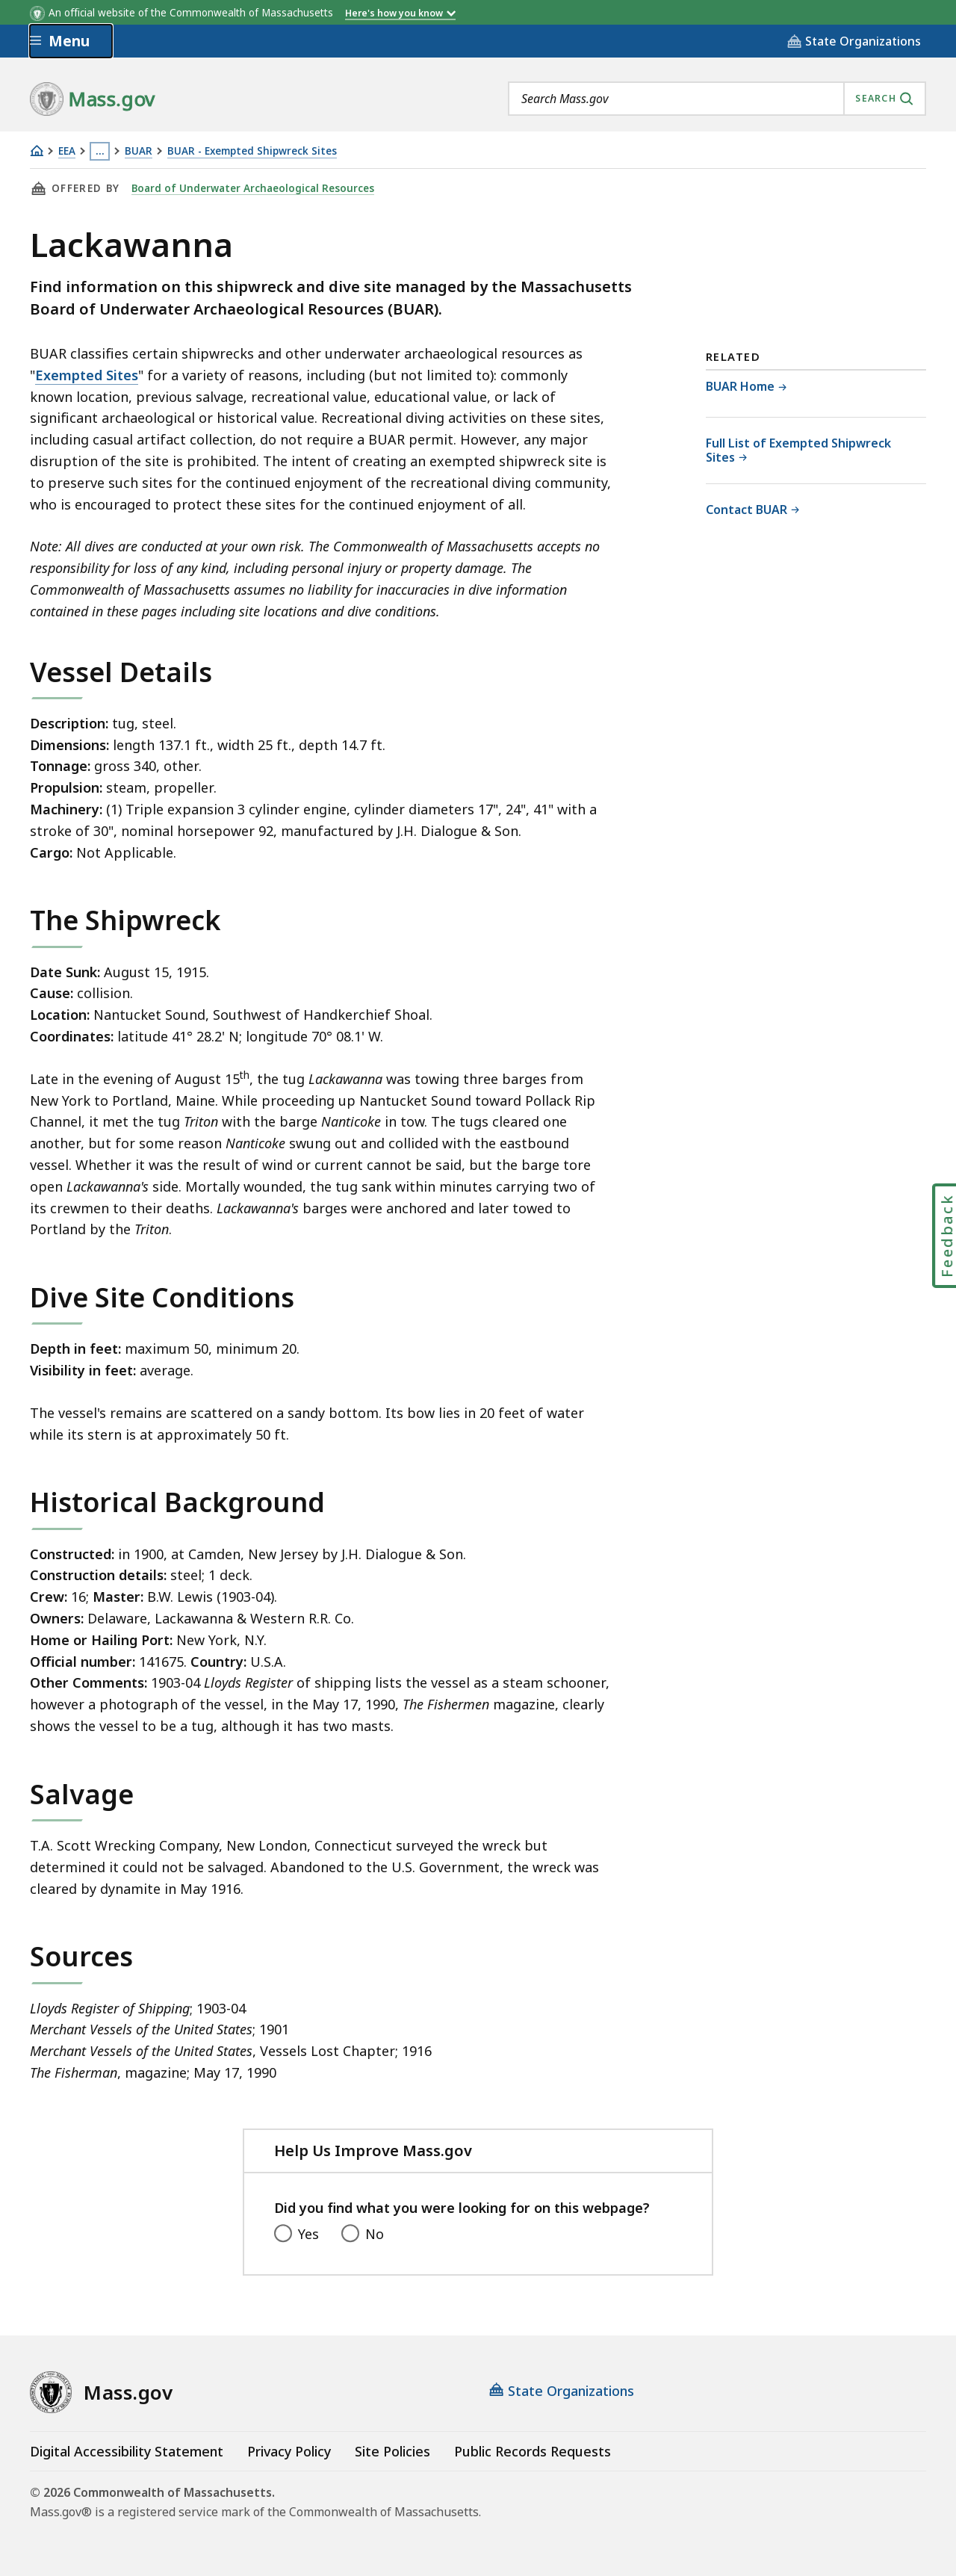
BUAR (138, 151)
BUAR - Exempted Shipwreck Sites (252, 151)
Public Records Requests (532, 2451)
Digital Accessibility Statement (126, 2451)
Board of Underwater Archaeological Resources (252, 188)
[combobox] (717, 98)
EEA (66, 151)
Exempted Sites (86, 375)
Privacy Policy (289, 2451)
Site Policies (392, 2451)
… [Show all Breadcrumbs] (100, 151)
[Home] (37, 150)
